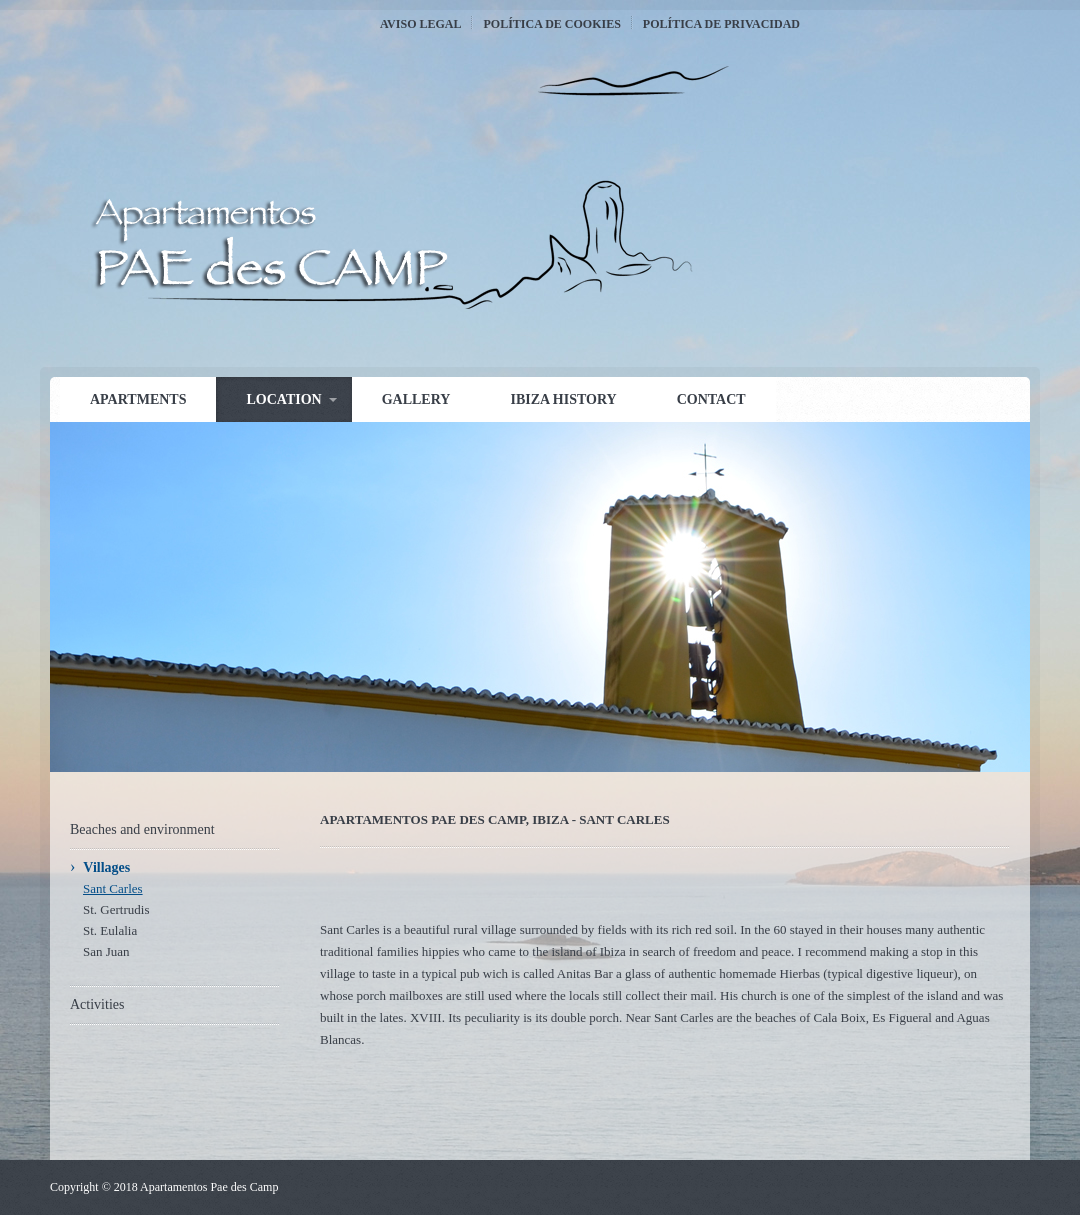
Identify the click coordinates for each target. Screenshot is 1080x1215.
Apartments (138, 399)
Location (283, 399)
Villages (106, 867)
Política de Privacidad (721, 24)
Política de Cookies (551, 24)
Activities (97, 1004)
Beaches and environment (142, 829)
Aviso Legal (420, 24)
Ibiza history (563, 399)
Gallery (416, 399)
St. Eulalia (110, 930)
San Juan (106, 951)
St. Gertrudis (116, 909)
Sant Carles (113, 888)
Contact (711, 399)
